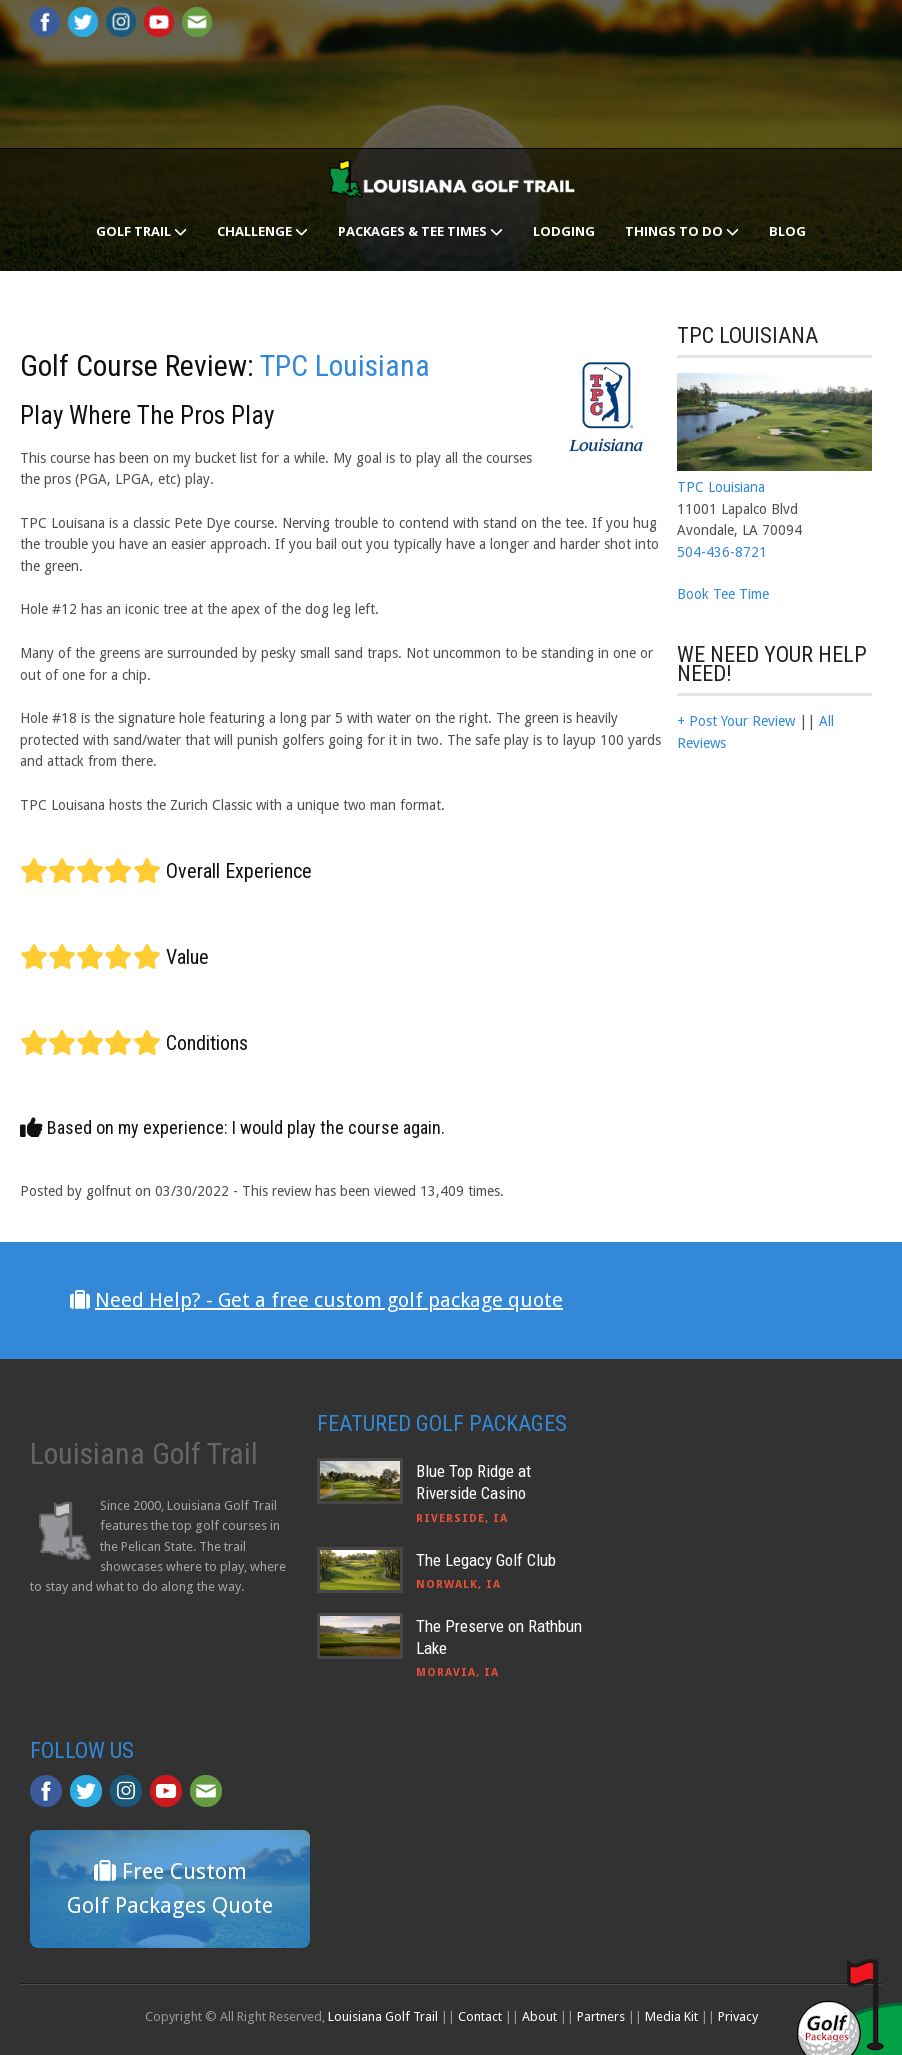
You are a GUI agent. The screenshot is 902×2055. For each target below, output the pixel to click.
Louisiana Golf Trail (383, 2016)
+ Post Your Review (736, 721)
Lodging (564, 231)
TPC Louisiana (345, 365)
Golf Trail (141, 231)
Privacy (738, 2016)
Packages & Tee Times (420, 231)
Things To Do (682, 231)
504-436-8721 (722, 552)
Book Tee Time (723, 594)
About (539, 2016)
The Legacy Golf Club (486, 1560)
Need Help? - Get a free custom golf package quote (329, 1300)
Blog (787, 231)
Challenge (262, 231)
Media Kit (671, 2016)
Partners (601, 2016)
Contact (480, 2016)
